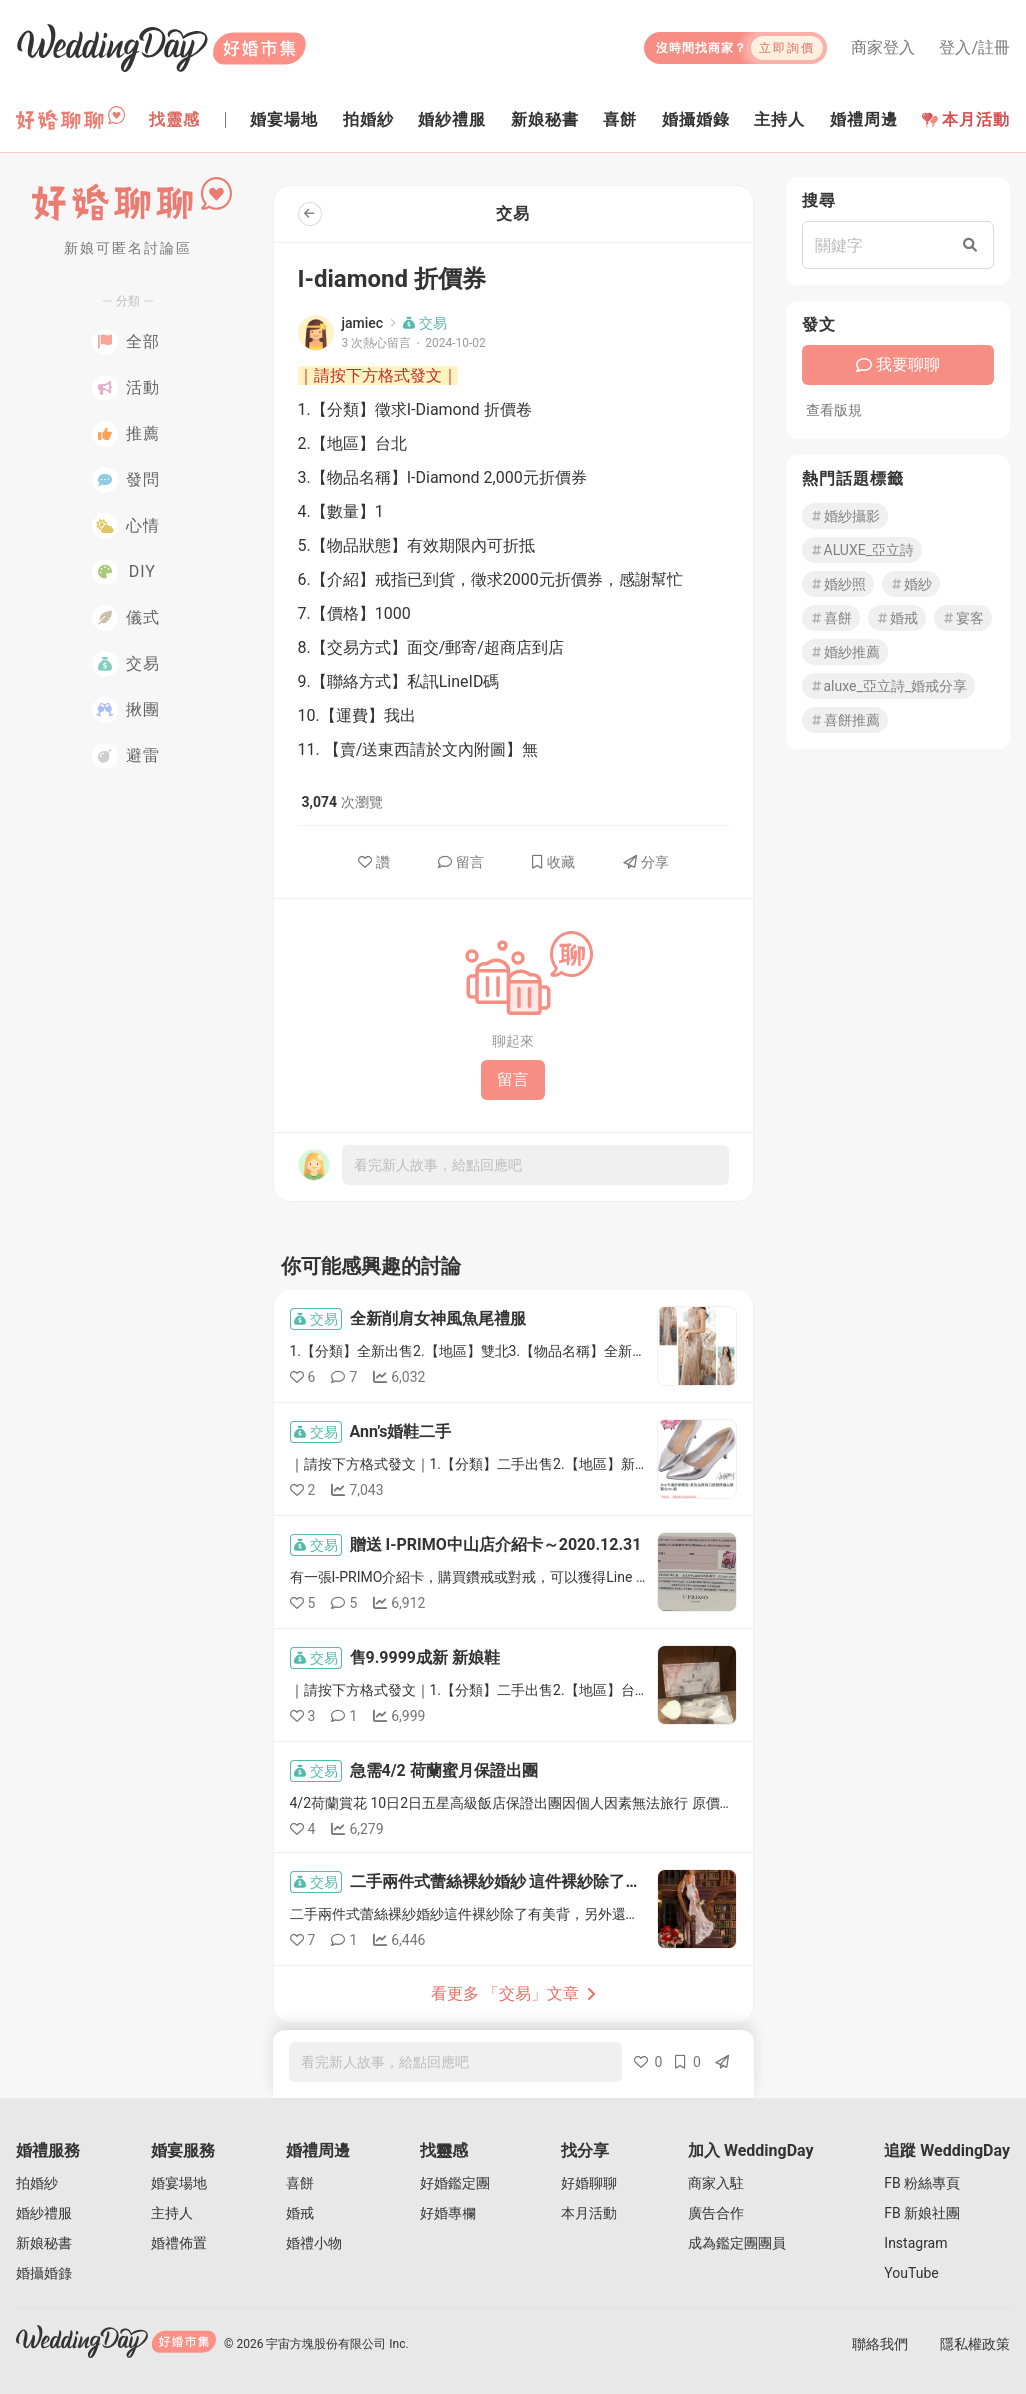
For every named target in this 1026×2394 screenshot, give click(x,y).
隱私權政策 (975, 2344)
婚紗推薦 (845, 652)
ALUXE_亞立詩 (862, 550)
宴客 (963, 618)
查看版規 (834, 410)
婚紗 (911, 584)
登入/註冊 (974, 48)
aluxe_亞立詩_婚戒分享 (889, 686)
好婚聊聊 (589, 2183)
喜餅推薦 (845, 720)
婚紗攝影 (845, 516)
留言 (461, 862)
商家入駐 (716, 2183)
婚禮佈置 (179, 2243)
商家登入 (883, 48)
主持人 (172, 2213)
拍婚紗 (37, 2183)
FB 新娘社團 (922, 2213)
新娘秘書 (44, 2243)
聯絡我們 (880, 2344)
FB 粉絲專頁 (922, 2183)
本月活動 (966, 119)
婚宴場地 (179, 2183)
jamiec (363, 323)
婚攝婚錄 (44, 2273)
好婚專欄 (448, 2213)
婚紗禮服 (44, 2213)
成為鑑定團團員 (737, 2243)
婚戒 (897, 618)
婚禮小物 (314, 2243)
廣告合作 (716, 2213)
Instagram (915, 2243)
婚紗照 (838, 584)
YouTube (911, 2273)
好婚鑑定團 (455, 2183)
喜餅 (831, 618)
